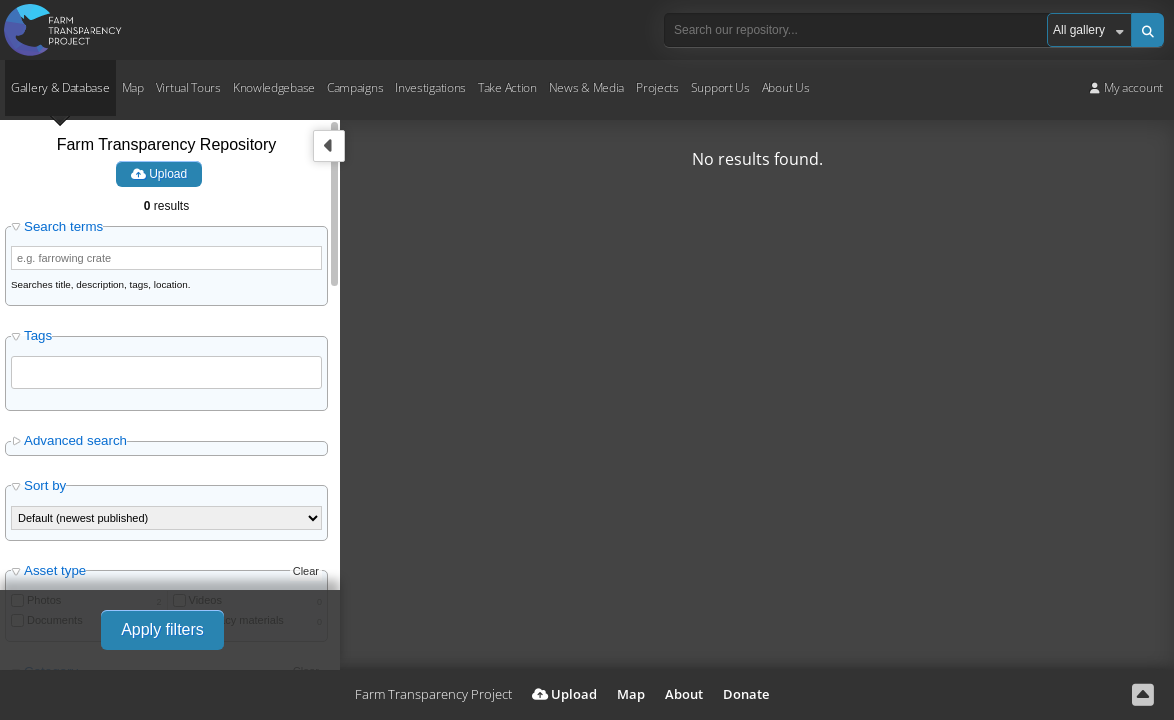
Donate (746, 694)
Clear (306, 571)
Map (133, 87)
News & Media (586, 87)
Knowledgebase (274, 87)
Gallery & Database (60, 87)
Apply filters (162, 629)
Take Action (507, 87)
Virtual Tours (188, 87)
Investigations (430, 87)
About (684, 694)
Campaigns (355, 87)
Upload (159, 174)
